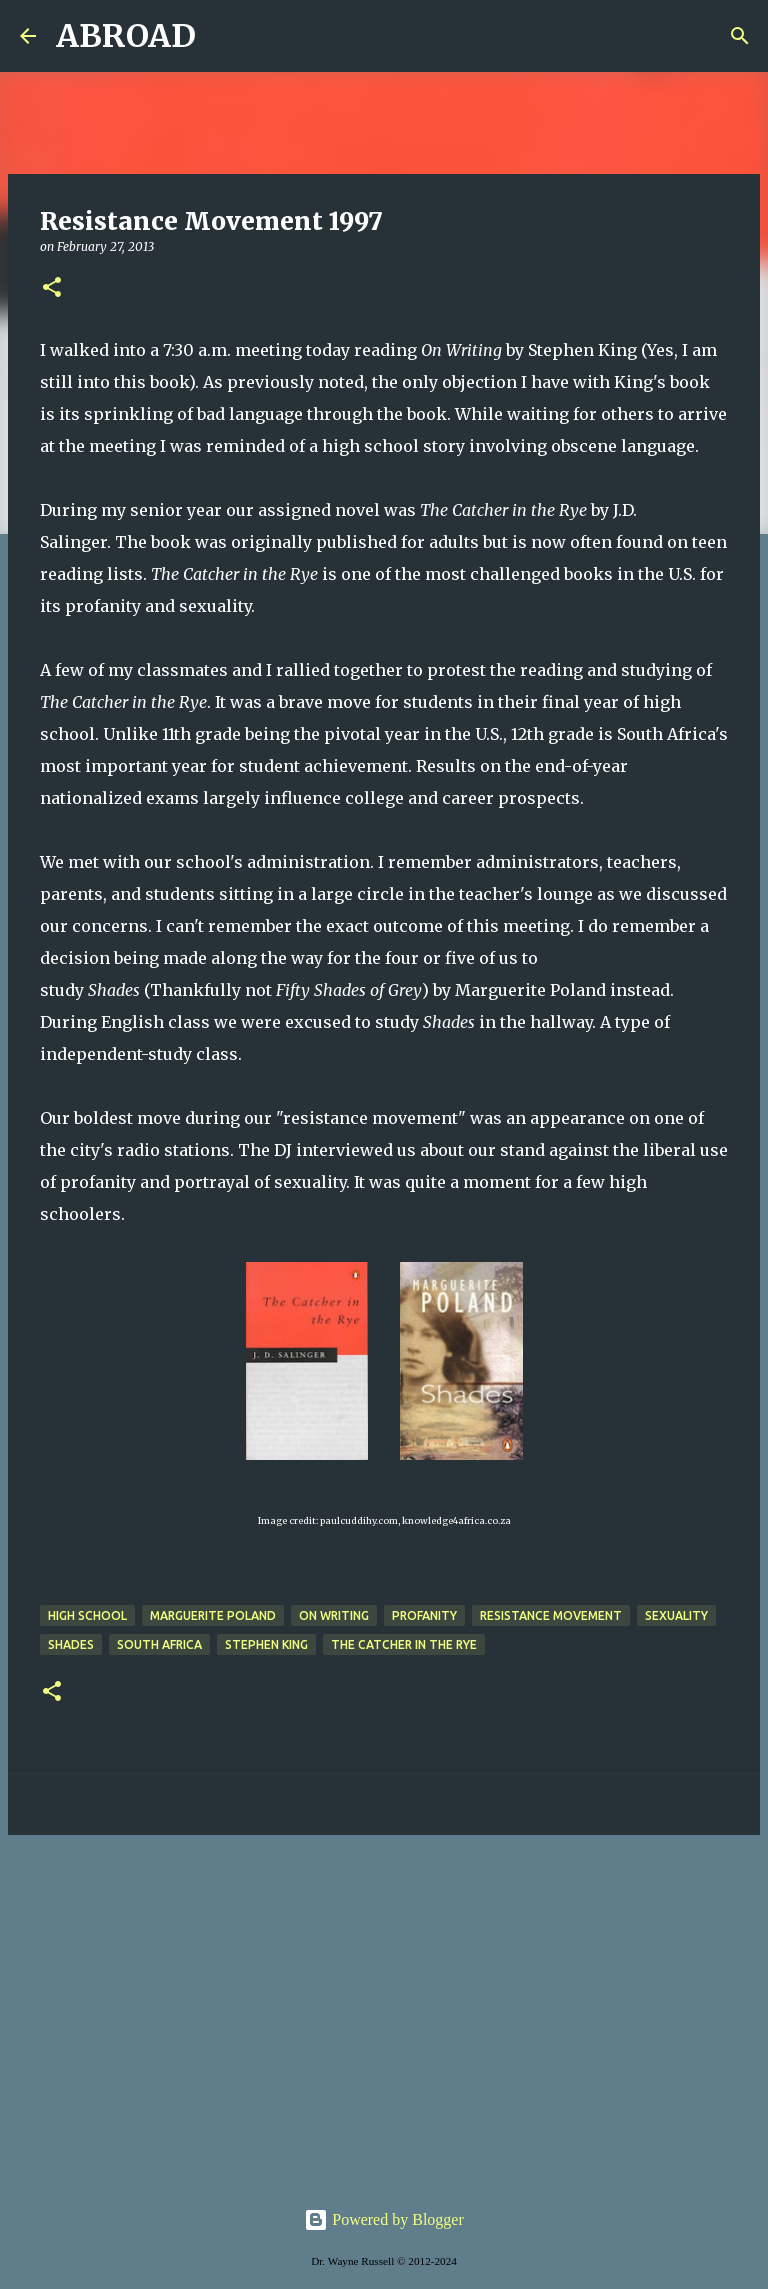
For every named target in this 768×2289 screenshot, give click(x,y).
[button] (52, 288)
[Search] (224, 36)
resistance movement (551, 1615)
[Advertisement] (384, 2005)
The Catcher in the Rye (404, 1644)
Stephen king (266, 1644)
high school (87, 1615)
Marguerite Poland (213, 1615)
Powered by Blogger (384, 2219)
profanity (424, 1615)
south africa (159, 1644)
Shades (71, 1644)
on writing (334, 1615)
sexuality (676, 1615)
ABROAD (126, 36)
